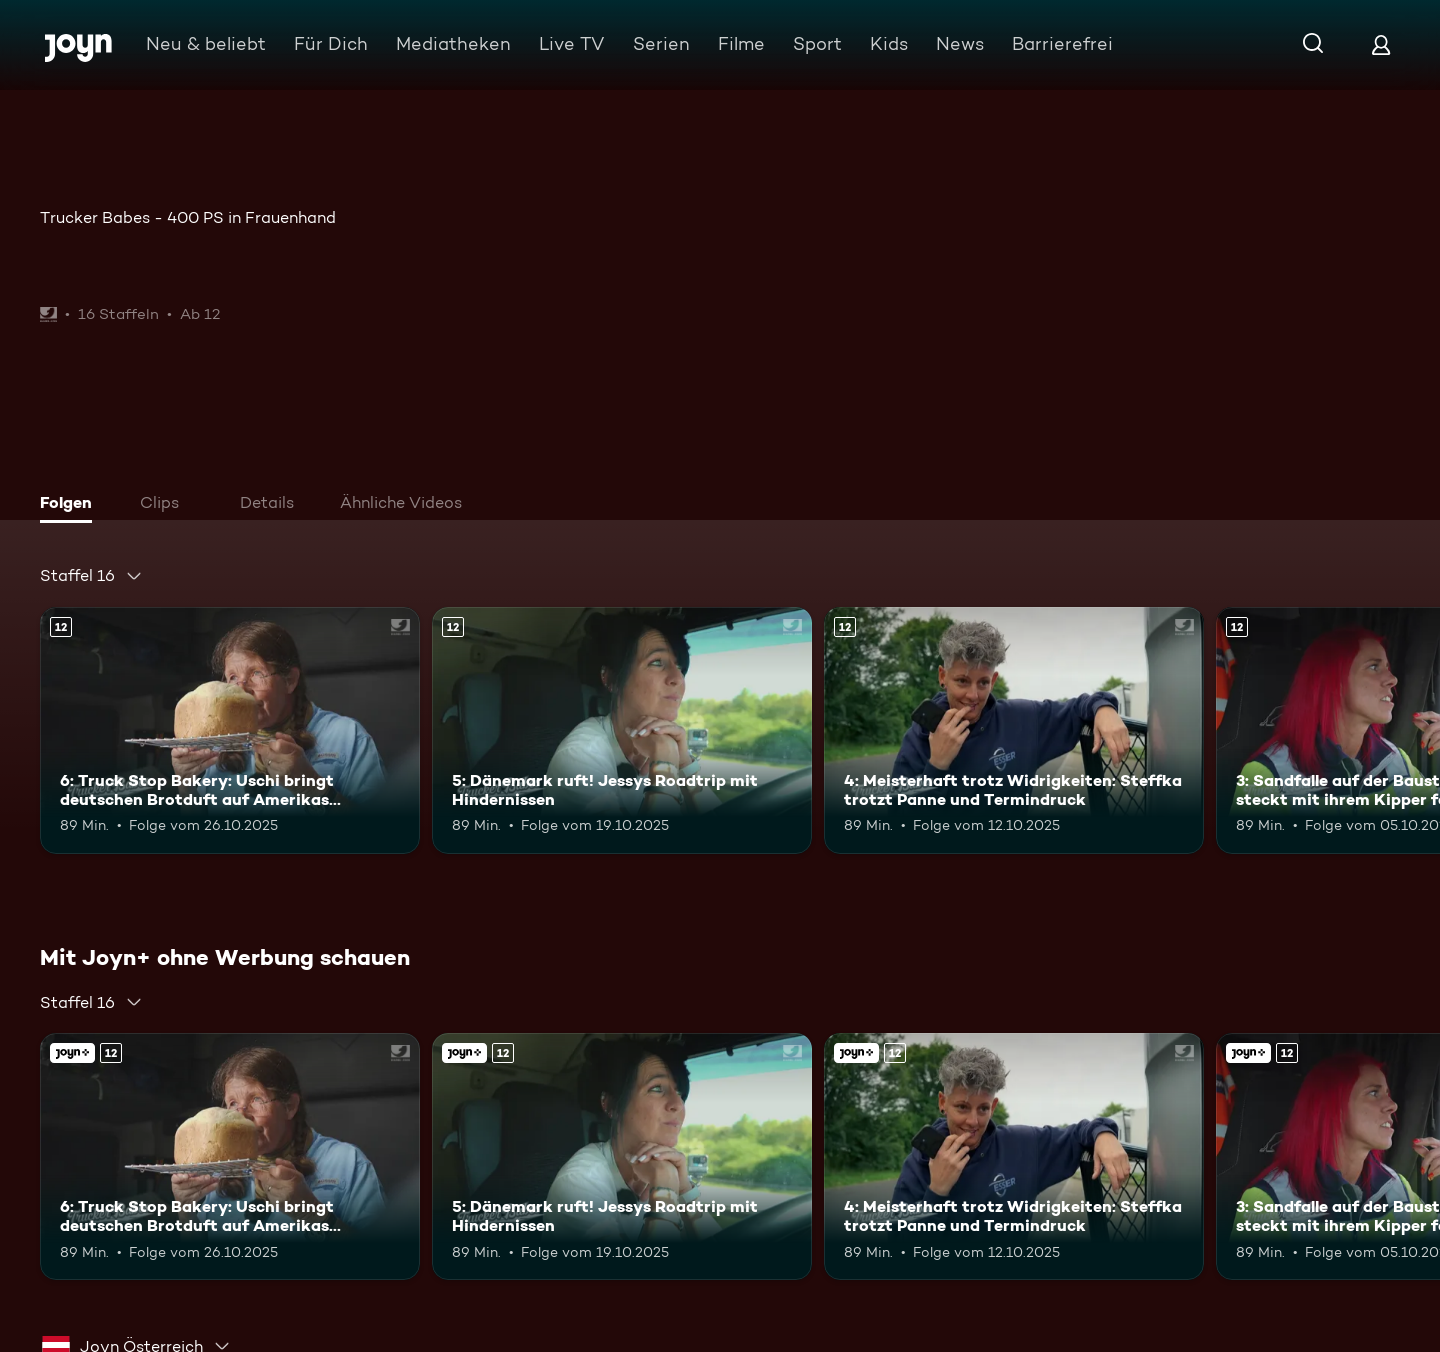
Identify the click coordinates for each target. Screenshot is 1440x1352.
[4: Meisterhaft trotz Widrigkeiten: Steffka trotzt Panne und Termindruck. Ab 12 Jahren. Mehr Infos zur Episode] (1014, 730)
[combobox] (91, 576)
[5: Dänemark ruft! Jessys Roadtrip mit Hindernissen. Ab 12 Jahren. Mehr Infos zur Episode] (622, 730)
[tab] (71, 505)
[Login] (1381, 44)
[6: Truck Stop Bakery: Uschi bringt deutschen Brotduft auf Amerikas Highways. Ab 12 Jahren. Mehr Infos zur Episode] (230, 730)
